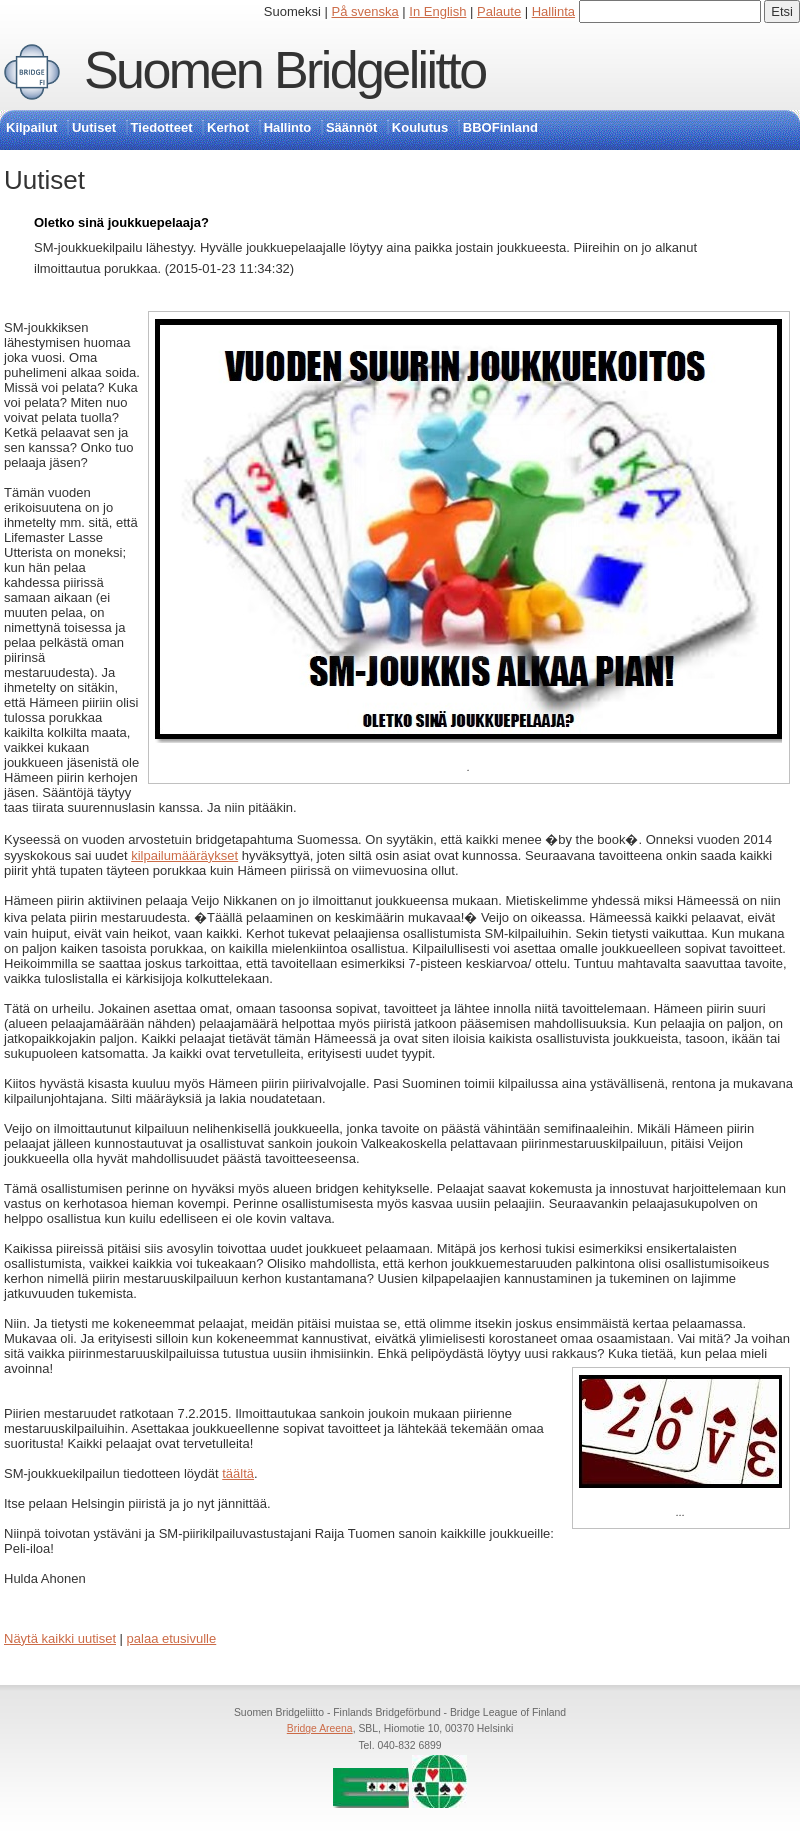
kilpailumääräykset (184, 855)
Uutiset (94, 127)
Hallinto (288, 127)
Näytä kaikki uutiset (60, 1638)
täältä (238, 1473)
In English (437, 11)
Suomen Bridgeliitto (285, 70)
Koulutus (420, 127)
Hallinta (553, 11)
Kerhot (228, 127)
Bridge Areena (320, 1728)
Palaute (499, 11)
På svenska (365, 11)
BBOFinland (500, 127)
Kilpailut (31, 127)
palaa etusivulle (172, 1638)
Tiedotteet (162, 127)
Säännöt (351, 127)
